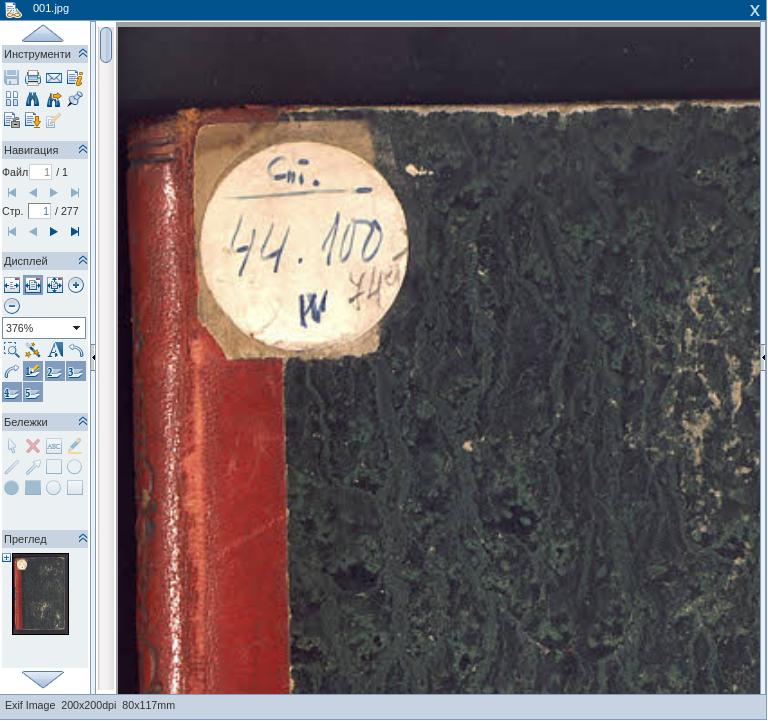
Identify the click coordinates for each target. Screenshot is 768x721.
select (77, 328)
